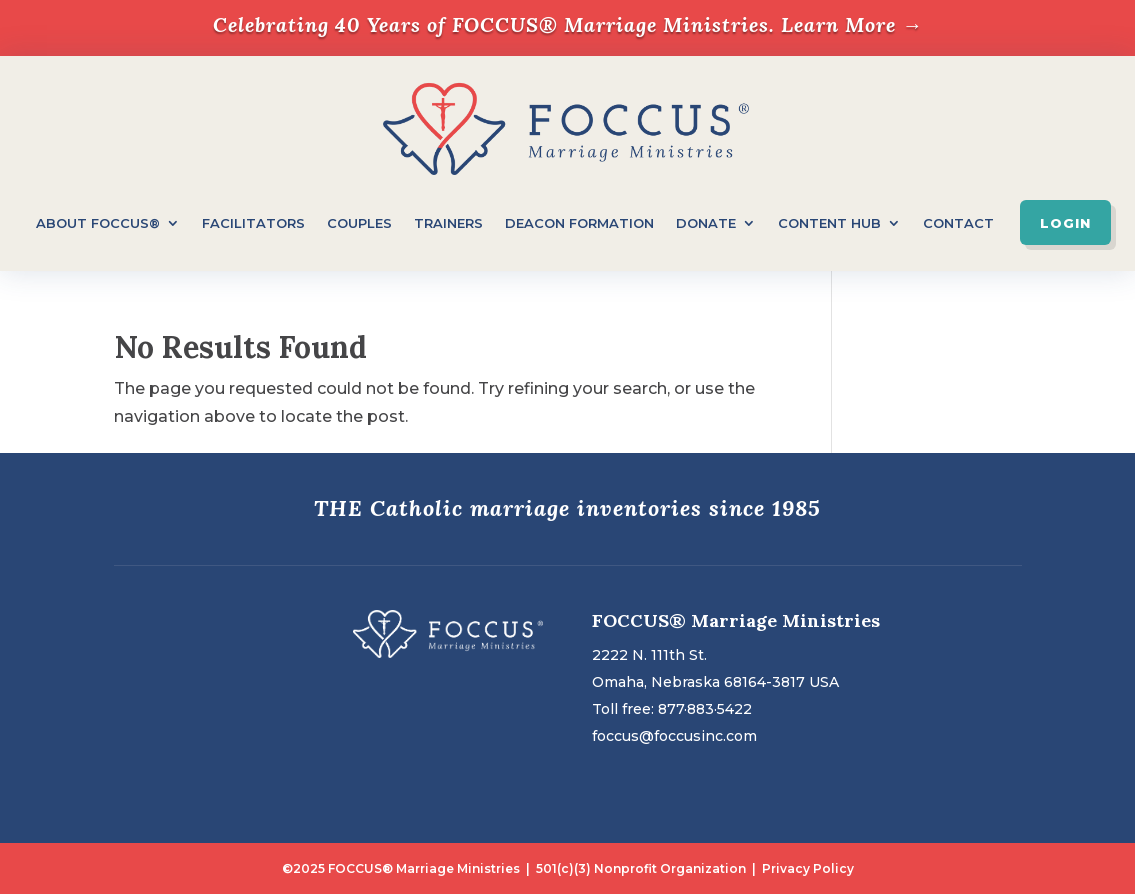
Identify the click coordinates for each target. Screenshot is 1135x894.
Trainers (448, 223)
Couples (359, 223)
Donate (706, 223)
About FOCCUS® (98, 223)
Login (1065, 223)
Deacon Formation (579, 223)
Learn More (852, 24)
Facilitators (253, 223)
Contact (958, 223)
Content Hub (829, 223)
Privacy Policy (808, 868)
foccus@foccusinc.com (674, 736)
